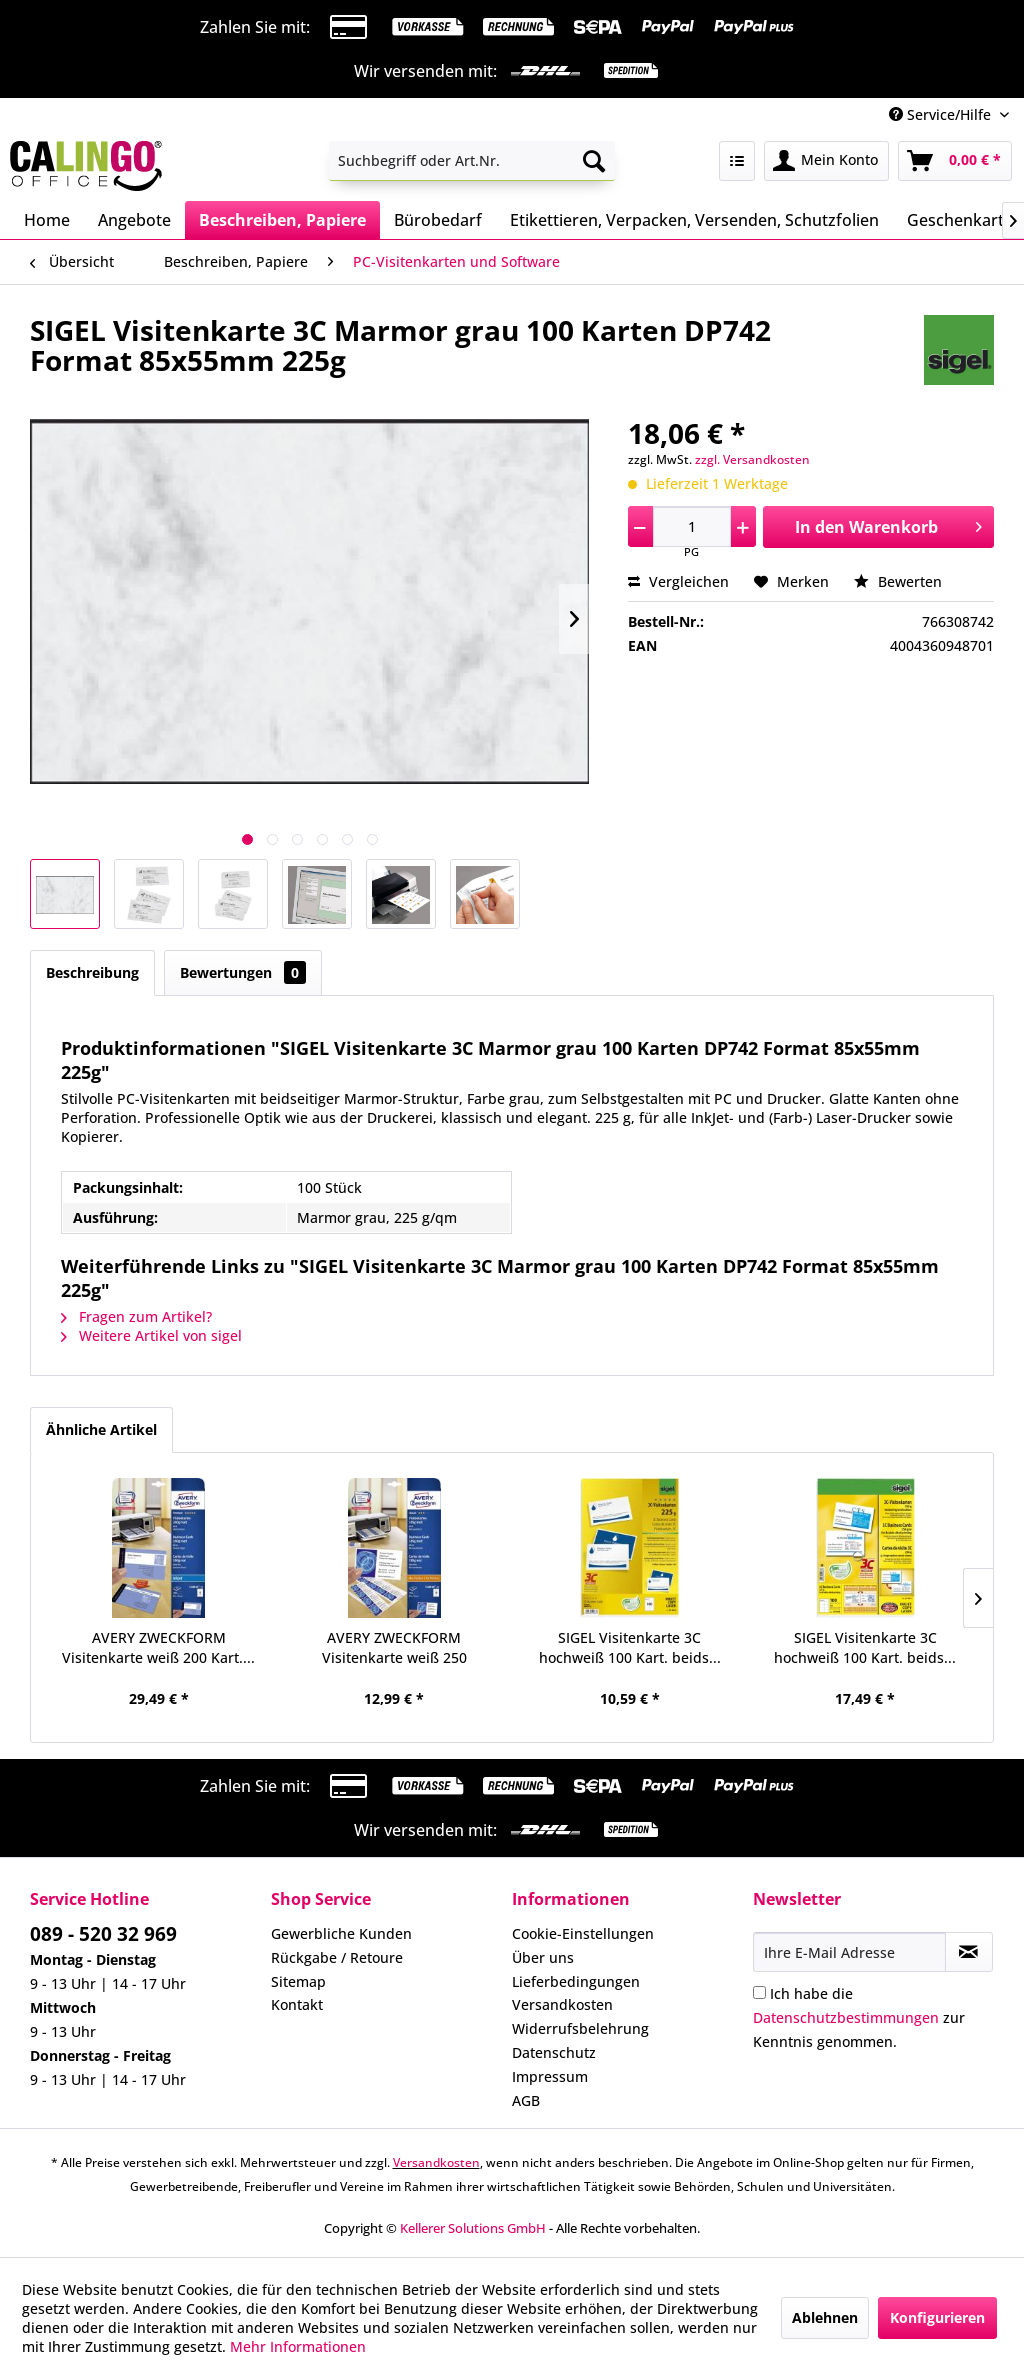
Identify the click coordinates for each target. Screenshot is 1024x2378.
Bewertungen (243, 972)
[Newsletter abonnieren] (969, 1952)
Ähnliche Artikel (101, 1429)
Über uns (543, 1957)
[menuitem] (472, 161)
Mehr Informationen (298, 2346)
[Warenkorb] (955, 161)
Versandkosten (562, 2004)
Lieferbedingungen (576, 1981)
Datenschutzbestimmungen (846, 2017)
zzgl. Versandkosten (752, 459)
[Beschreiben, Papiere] (282, 220)
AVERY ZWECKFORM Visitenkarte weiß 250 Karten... (394, 1648)
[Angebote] (134, 220)
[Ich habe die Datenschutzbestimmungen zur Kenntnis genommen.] (759, 1992)
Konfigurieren (937, 2317)
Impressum (550, 2076)
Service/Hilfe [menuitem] (942, 114)
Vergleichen (678, 581)
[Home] (47, 220)
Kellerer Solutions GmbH (473, 2228)
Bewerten (898, 581)
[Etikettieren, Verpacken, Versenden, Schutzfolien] (694, 220)
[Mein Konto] (826, 161)
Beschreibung (92, 972)
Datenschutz (554, 2052)
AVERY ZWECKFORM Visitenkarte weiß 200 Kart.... (158, 1647)
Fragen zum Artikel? (136, 1316)
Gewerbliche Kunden (341, 1933)
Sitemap (298, 1981)
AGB (526, 2100)
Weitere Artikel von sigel (151, 1335)
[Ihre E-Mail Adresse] (849, 1952)
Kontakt (297, 2004)
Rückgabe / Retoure (337, 1957)
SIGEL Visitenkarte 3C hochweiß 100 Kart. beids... (630, 1647)
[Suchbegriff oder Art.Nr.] (472, 161)
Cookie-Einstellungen (583, 1933)
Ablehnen (825, 2317)
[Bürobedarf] (438, 220)
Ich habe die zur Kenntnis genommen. (859, 2017)
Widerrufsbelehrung (580, 2028)
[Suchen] (594, 161)
